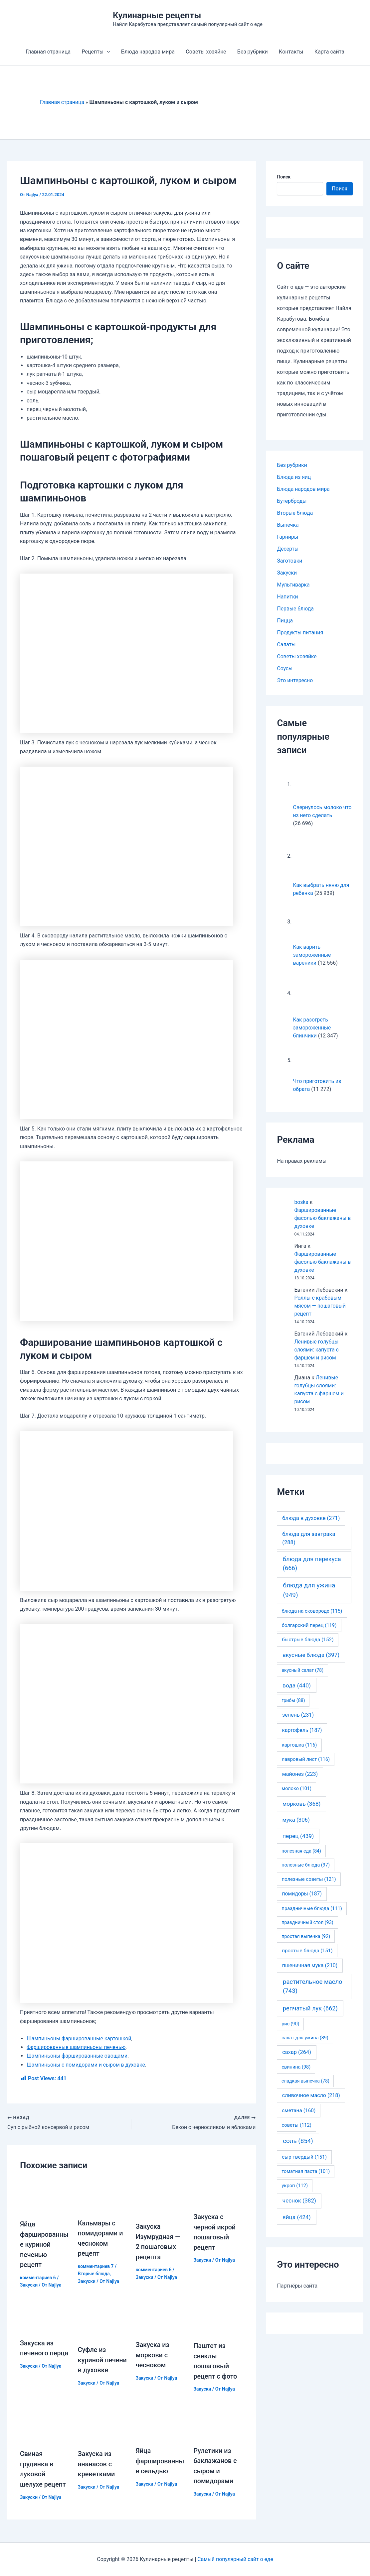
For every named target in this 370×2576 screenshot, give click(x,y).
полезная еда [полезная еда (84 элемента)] (301, 1851)
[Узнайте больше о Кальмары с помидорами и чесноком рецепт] (102, 2195)
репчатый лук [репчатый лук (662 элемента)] (310, 2008)
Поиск (283, 176)
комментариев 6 (38, 2276)
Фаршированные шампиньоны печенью (77, 2047)
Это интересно (295, 680)
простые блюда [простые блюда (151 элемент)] (307, 1951)
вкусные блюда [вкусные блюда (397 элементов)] (310, 1655)
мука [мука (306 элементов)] (295, 1819)
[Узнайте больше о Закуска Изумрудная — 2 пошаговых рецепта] (160, 2197)
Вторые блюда (94, 2273)
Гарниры (287, 537)
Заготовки (289, 561)
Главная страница (49, 52)
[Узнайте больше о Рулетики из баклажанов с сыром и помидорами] (218, 2425)
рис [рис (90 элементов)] (290, 2023)
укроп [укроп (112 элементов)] (295, 2186)
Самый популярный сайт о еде (235, 2559)
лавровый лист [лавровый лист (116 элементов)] (306, 1759)
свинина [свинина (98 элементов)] (295, 2067)
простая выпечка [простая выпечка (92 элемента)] (305, 1936)
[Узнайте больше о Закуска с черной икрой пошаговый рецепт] (218, 2192)
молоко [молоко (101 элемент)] (296, 1788)
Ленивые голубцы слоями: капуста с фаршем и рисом (316, 1350)
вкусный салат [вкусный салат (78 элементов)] (302, 1670)
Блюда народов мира (148, 52)
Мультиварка (293, 585)
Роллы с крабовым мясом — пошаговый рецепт (320, 1306)
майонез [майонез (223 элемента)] (300, 1774)
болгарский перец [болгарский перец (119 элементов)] (309, 1625)
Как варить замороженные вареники (312, 955)
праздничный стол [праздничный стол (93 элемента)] (307, 1922)
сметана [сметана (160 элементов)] (298, 2110)
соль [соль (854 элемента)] (298, 2141)
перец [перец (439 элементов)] (298, 1836)
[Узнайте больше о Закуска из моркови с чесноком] (160, 2317)
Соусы (285, 668)
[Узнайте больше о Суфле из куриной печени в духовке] (102, 2319)
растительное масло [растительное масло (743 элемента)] (312, 1986)
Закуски (29, 2284)
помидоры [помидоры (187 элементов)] (302, 1893)
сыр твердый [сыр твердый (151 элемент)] (304, 2157)
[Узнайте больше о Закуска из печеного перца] (45, 2316)
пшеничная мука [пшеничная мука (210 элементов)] (310, 1965)
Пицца (285, 620)
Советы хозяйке (206, 52)
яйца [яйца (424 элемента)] (296, 2217)
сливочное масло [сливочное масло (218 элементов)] (311, 2095)
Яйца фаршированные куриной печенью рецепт (44, 2244)
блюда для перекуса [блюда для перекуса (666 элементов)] (312, 1563)
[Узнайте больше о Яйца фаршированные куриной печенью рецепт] (45, 2196)
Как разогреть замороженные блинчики (312, 1028)
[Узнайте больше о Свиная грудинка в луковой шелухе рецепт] (45, 2427)
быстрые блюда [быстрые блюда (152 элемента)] (307, 1640)
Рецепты (97, 52)
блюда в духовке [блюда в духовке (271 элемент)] (311, 1518)
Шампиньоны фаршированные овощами (78, 2056)
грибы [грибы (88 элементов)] (293, 1700)
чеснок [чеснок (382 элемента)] (299, 2200)
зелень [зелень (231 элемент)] (298, 1715)
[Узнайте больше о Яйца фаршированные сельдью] (160, 2425)
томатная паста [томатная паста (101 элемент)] (305, 2171)
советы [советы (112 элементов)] (296, 2125)
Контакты (290, 52)
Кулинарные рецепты (157, 15)
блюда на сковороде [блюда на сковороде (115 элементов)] (312, 1611)
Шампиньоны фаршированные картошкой (80, 2038)
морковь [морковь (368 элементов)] (301, 1803)
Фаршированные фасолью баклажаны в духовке (323, 1218)
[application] (107, 52)
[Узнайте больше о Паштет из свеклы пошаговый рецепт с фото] (218, 2317)
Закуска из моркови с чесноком (153, 2354)
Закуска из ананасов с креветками (96, 2466)
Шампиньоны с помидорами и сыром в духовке (87, 2065)
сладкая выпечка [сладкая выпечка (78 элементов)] (305, 2081)
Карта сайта (328, 52)
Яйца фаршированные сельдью (160, 2463)
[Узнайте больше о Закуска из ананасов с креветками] (102, 2427)
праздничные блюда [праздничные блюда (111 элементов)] (312, 1908)
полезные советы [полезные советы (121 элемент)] (309, 1879)
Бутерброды (292, 501)
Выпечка (288, 525)
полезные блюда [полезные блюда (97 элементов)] (305, 1865)
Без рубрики (252, 52)
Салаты (286, 644)
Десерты (288, 549)
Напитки (287, 596)
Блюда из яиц (294, 477)
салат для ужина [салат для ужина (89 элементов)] (304, 2037)
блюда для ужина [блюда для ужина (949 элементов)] (309, 1590)
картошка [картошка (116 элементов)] (299, 1745)
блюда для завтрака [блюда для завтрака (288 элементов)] (308, 1538)
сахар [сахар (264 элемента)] (296, 2052)
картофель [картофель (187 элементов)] (302, 1730)
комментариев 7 (96, 2265)
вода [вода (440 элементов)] (296, 1685)
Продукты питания (300, 632)
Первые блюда (295, 608)
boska (301, 1202)
